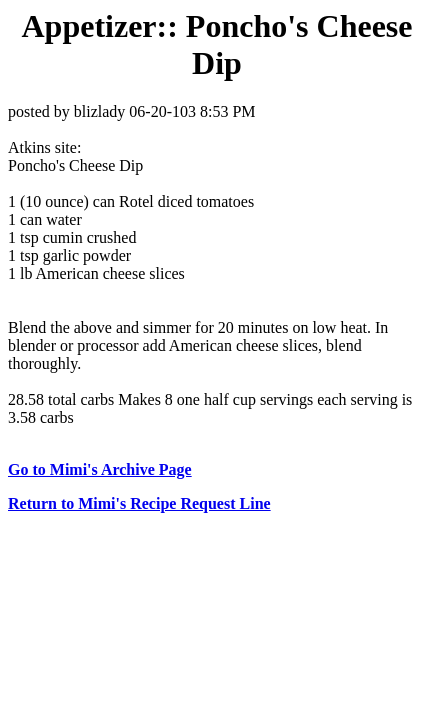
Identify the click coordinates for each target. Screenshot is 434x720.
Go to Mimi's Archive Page (100, 469)
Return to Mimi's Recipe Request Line (139, 503)
